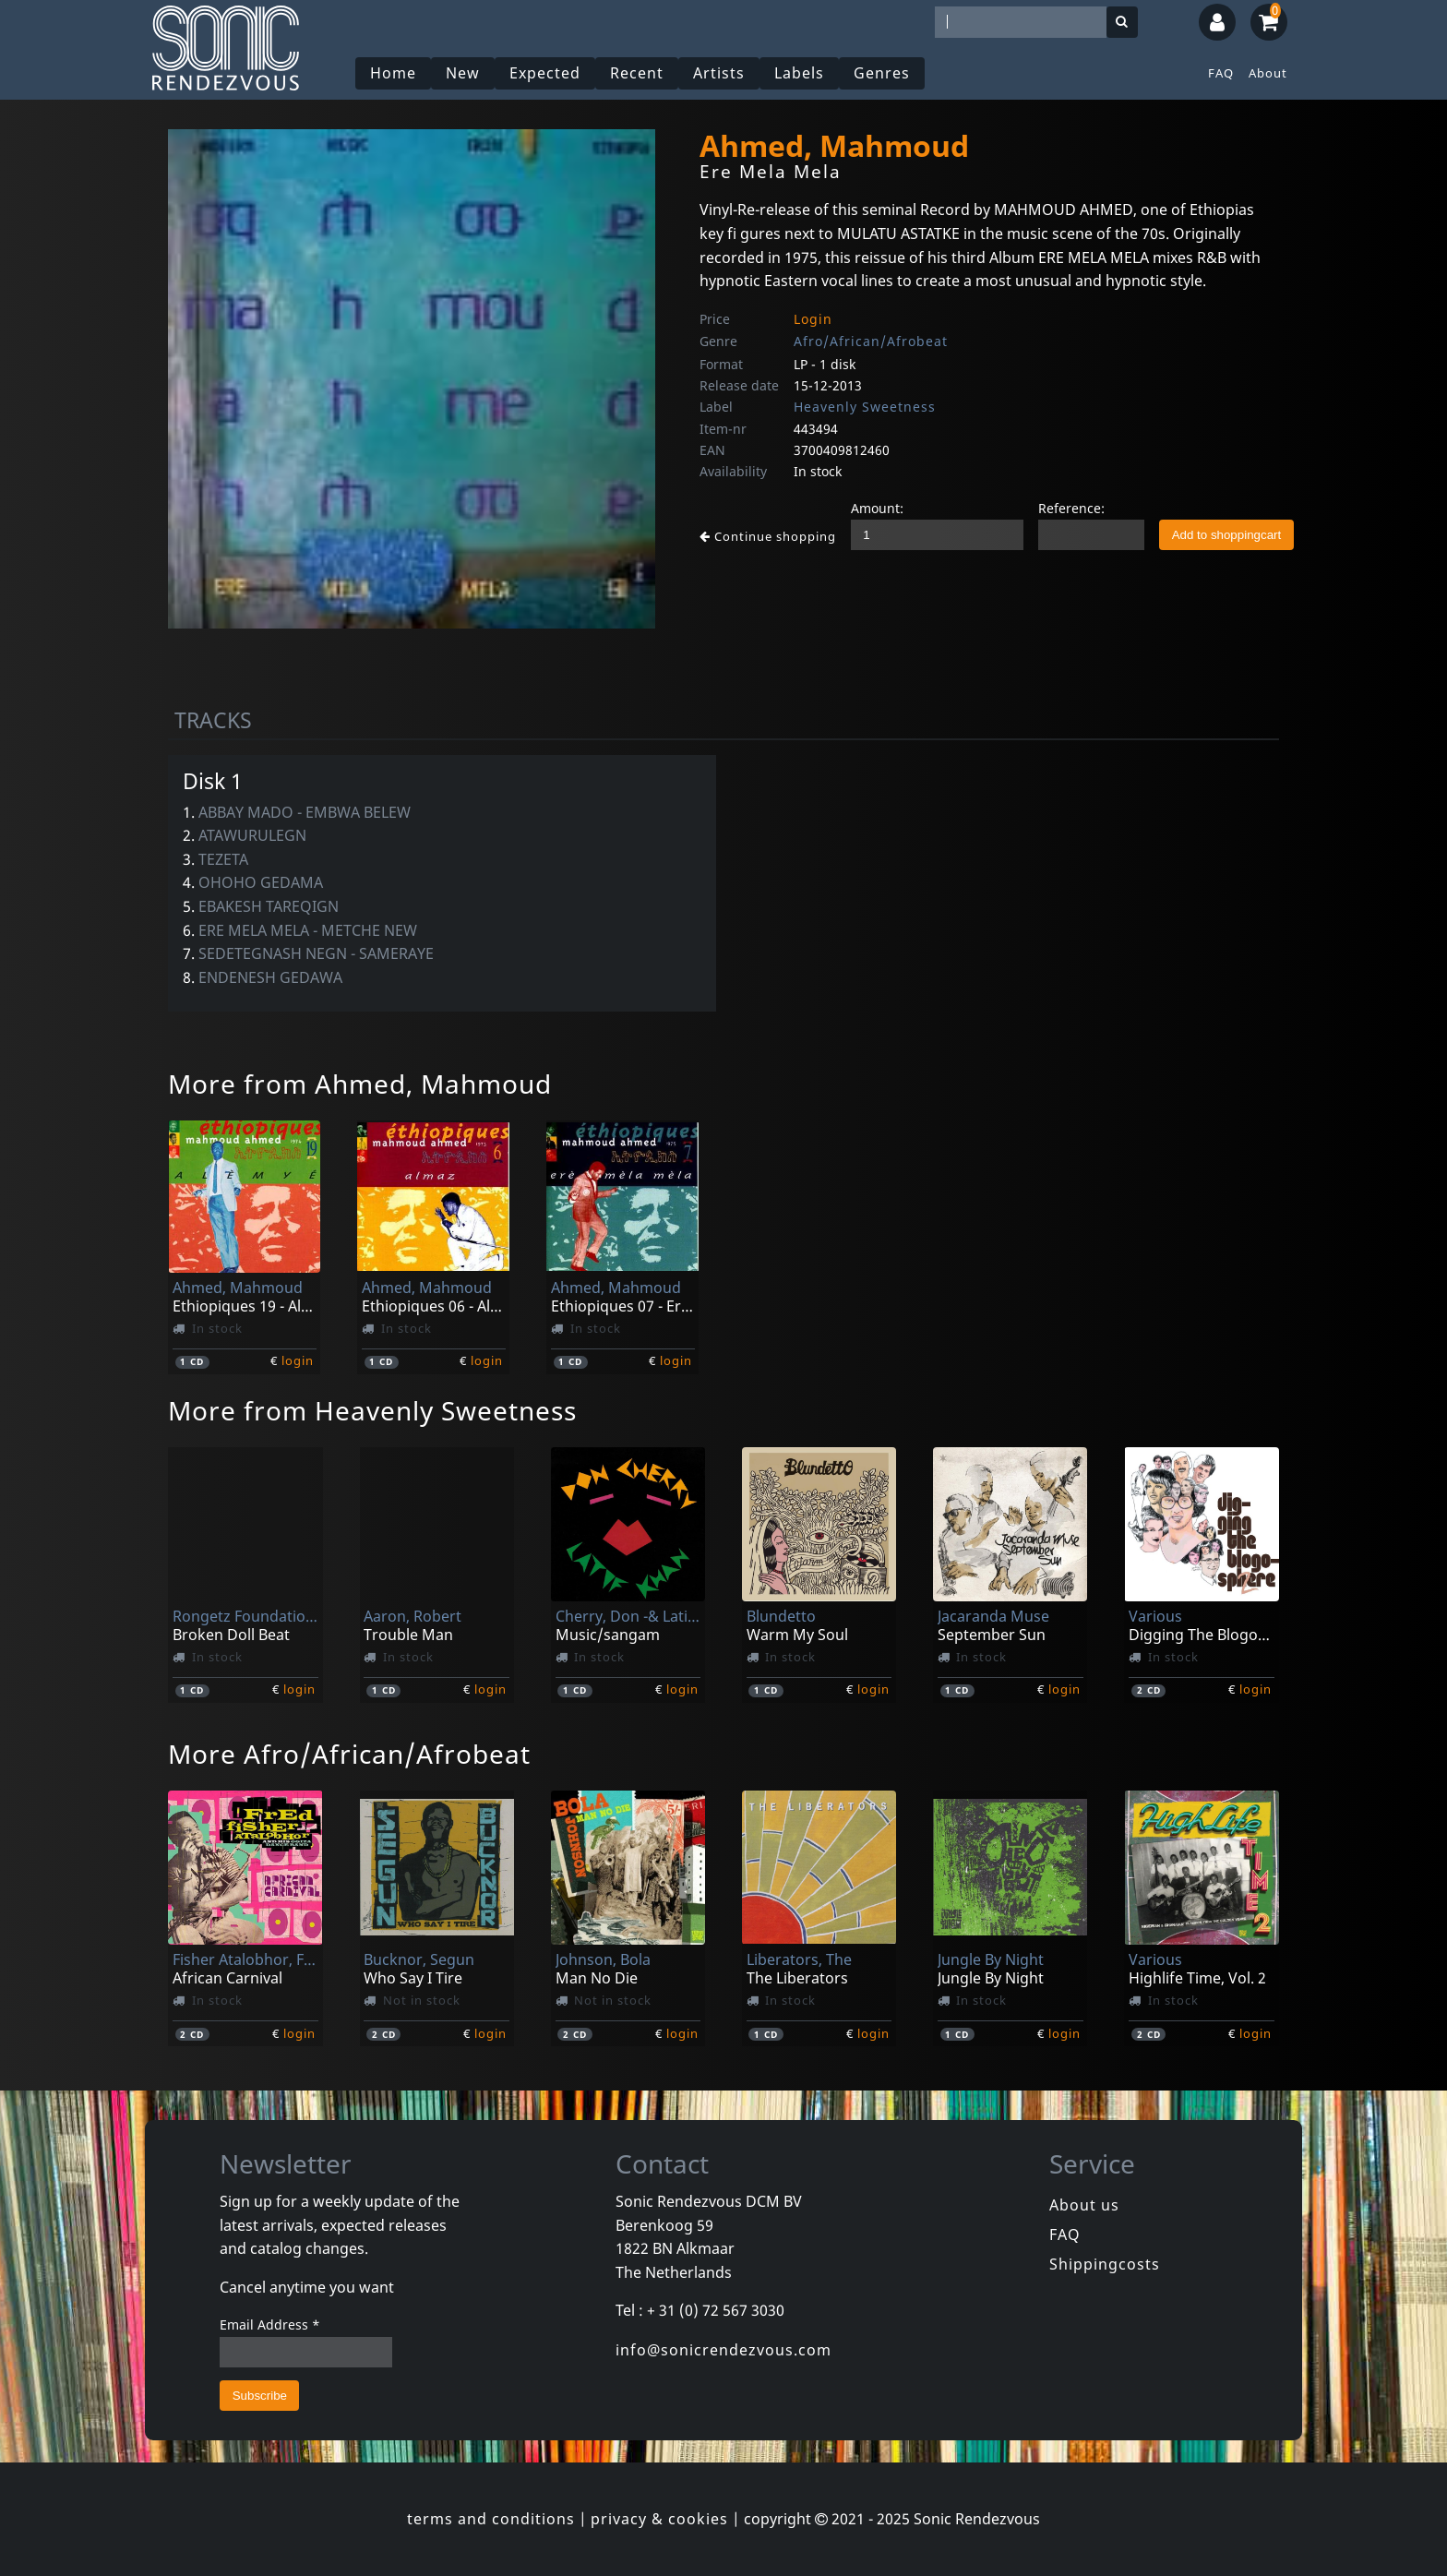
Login (813, 319)
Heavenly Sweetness (865, 406)
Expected (544, 73)
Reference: (1071, 508)
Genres (882, 73)
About (1268, 73)
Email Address (270, 2324)
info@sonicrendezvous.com (723, 2350)
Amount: (877, 508)
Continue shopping (768, 536)
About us (1084, 2205)
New (463, 73)
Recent (637, 73)
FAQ (1221, 73)
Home (393, 73)
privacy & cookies (659, 2519)
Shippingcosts (1104, 2264)
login (297, 1360)
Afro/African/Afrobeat (871, 341)
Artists (719, 73)
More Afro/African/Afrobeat (349, 1753)
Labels (799, 73)
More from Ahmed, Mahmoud (360, 1083)
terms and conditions (491, 2519)
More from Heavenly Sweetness (372, 1410)
